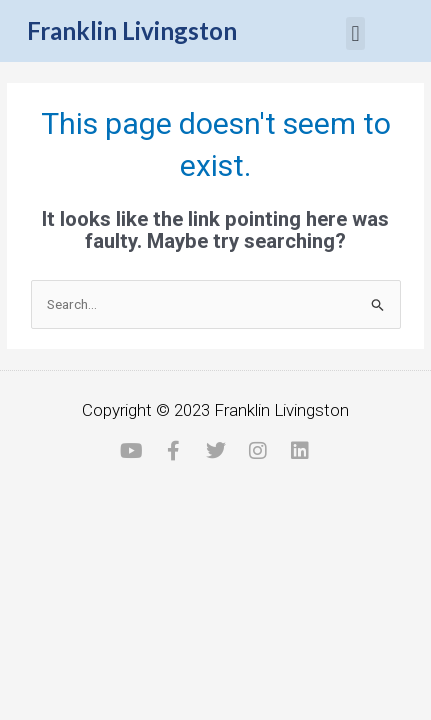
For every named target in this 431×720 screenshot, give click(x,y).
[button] (355, 33)
